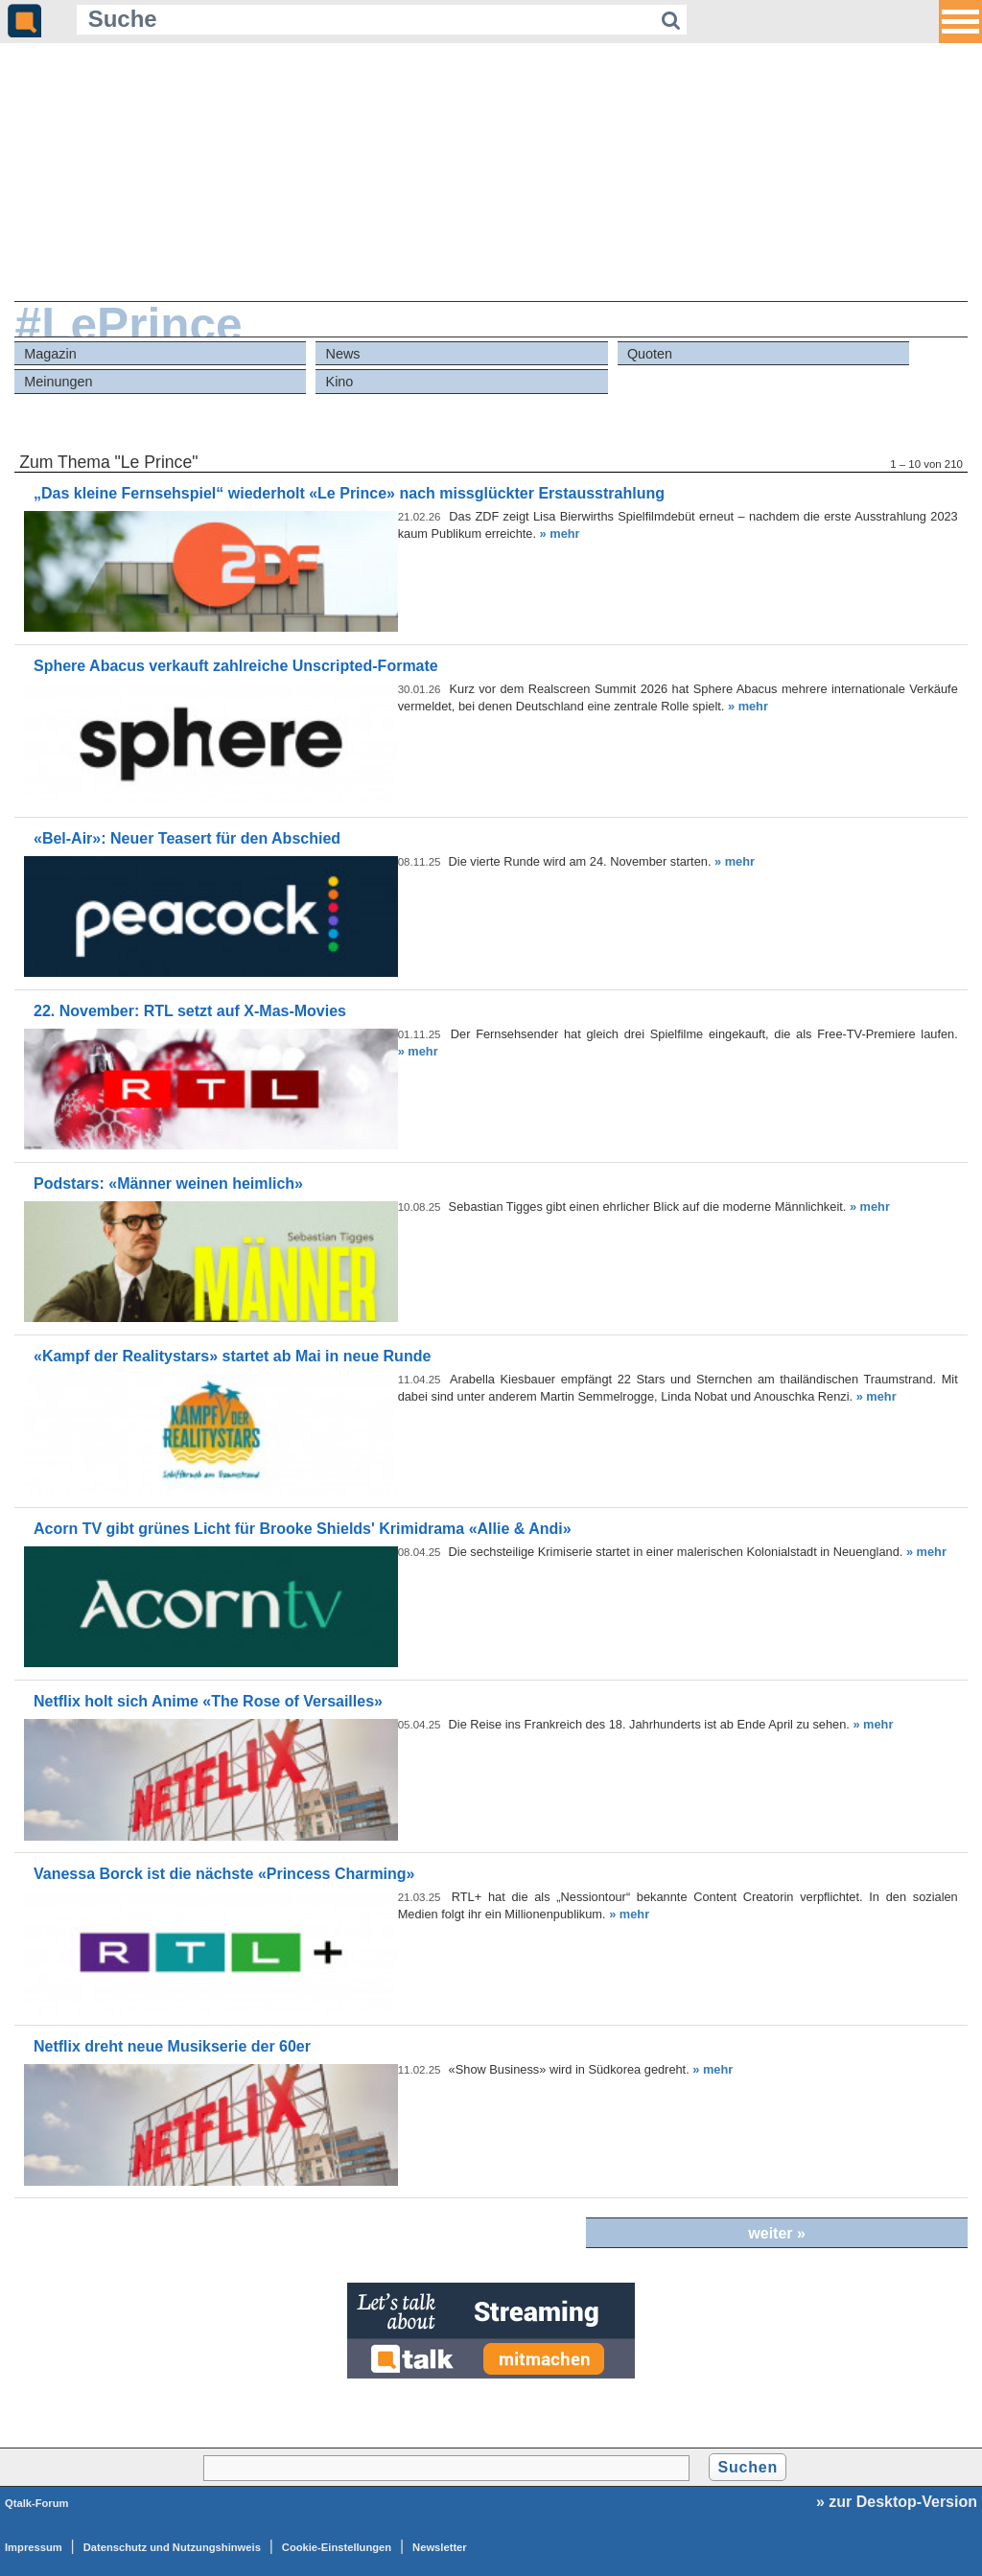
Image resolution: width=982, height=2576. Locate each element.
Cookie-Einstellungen (336, 2547)
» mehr (560, 533)
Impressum (33, 2547)
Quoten (649, 353)
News (343, 353)
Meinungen (58, 381)
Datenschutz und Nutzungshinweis (172, 2547)
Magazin (50, 353)
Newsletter (439, 2547)
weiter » (777, 2233)
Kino (340, 381)
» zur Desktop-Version (896, 2502)
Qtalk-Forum (37, 2503)
